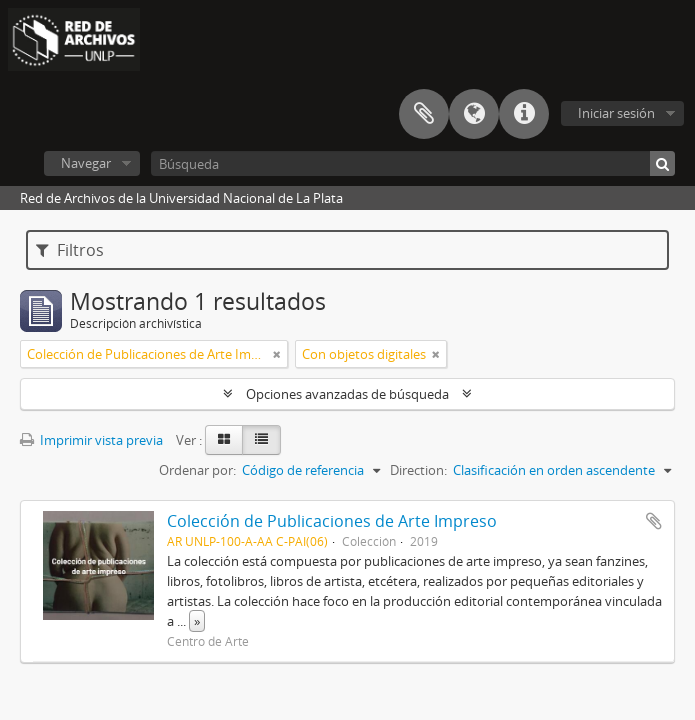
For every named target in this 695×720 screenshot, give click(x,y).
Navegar (86, 163)
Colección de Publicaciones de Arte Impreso (332, 521)
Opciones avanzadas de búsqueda (347, 394)
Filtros (70, 250)
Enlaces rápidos (524, 114)
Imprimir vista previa (91, 440)
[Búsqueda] (413, 163)
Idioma (474, 114)
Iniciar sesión (616, 113)
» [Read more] (197, 621)
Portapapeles (424, 114)
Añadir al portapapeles (654, 521)
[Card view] (224, 440)
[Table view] (261, 440)
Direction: (418, 470)
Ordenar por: (197, 470)
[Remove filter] (277, 354)
